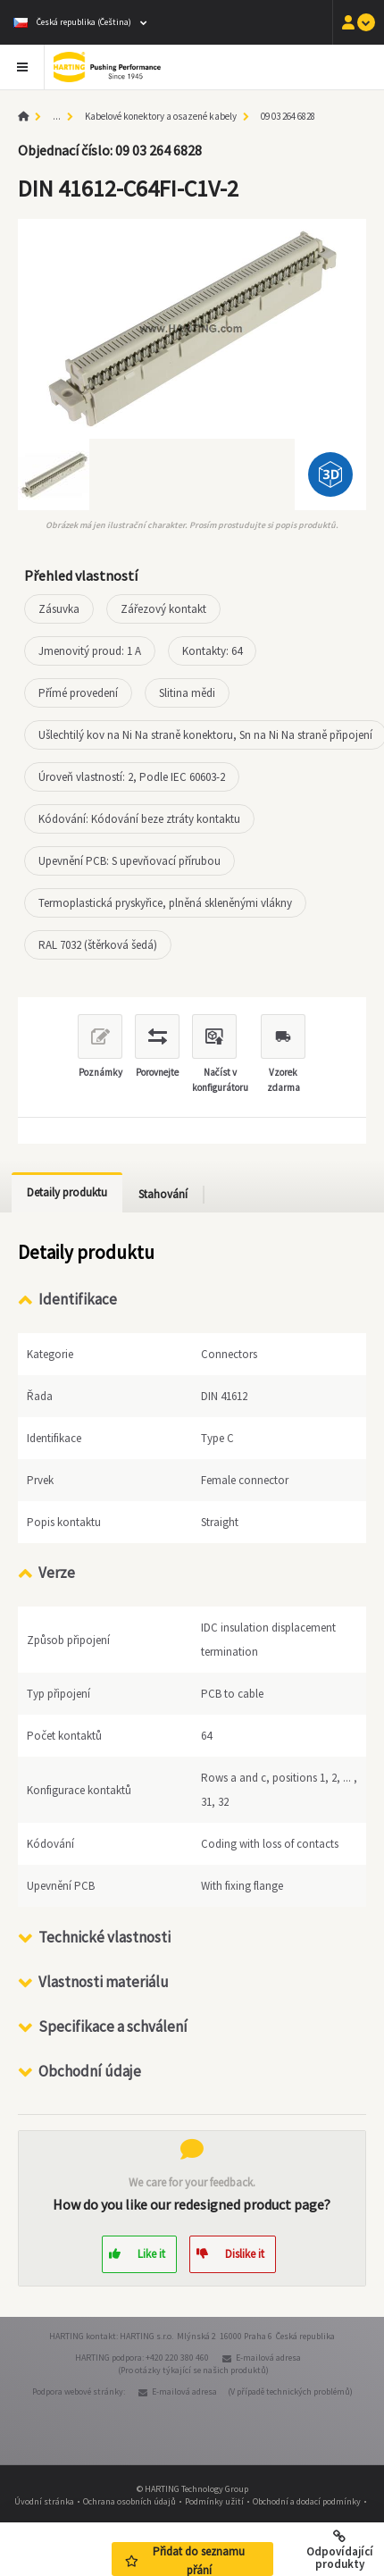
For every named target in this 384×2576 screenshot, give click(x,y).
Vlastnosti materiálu (103, 1980)
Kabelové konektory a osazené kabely (161, 116)
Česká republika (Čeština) (72, 22)
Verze (56, 1572)
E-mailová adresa (268, 2356)
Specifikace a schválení (113, 2025)
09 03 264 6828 (288, 116)
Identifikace (77, 1299)
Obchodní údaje (89, 2069)
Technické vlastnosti (104, 1935)
